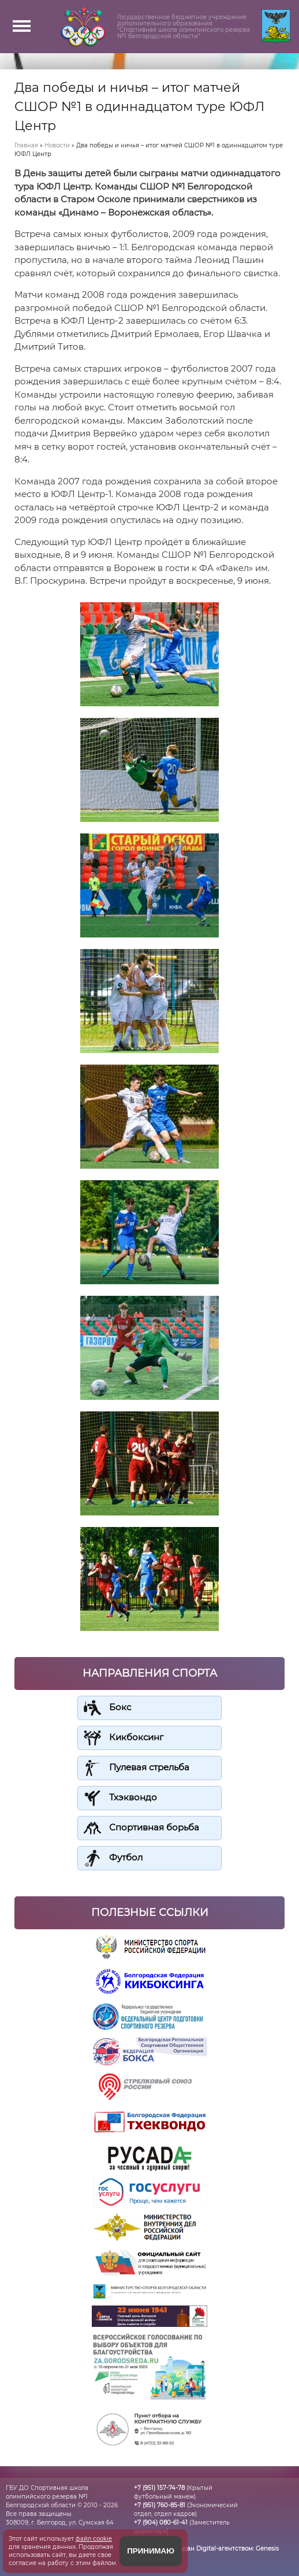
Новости (57, 145)
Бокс (120, 1707)
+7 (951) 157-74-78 (159, 2488)
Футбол (126, 1857)
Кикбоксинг (136, 1737)
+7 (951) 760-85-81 (159, 2505)
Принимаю (150, 2551)
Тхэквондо (133, 1797)
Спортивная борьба (154, 1827)
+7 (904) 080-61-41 (161, 2522)
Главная (26, 145)
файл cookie (94, 2538)
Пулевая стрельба (149, 1767)
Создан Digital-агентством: (226, 2548)
